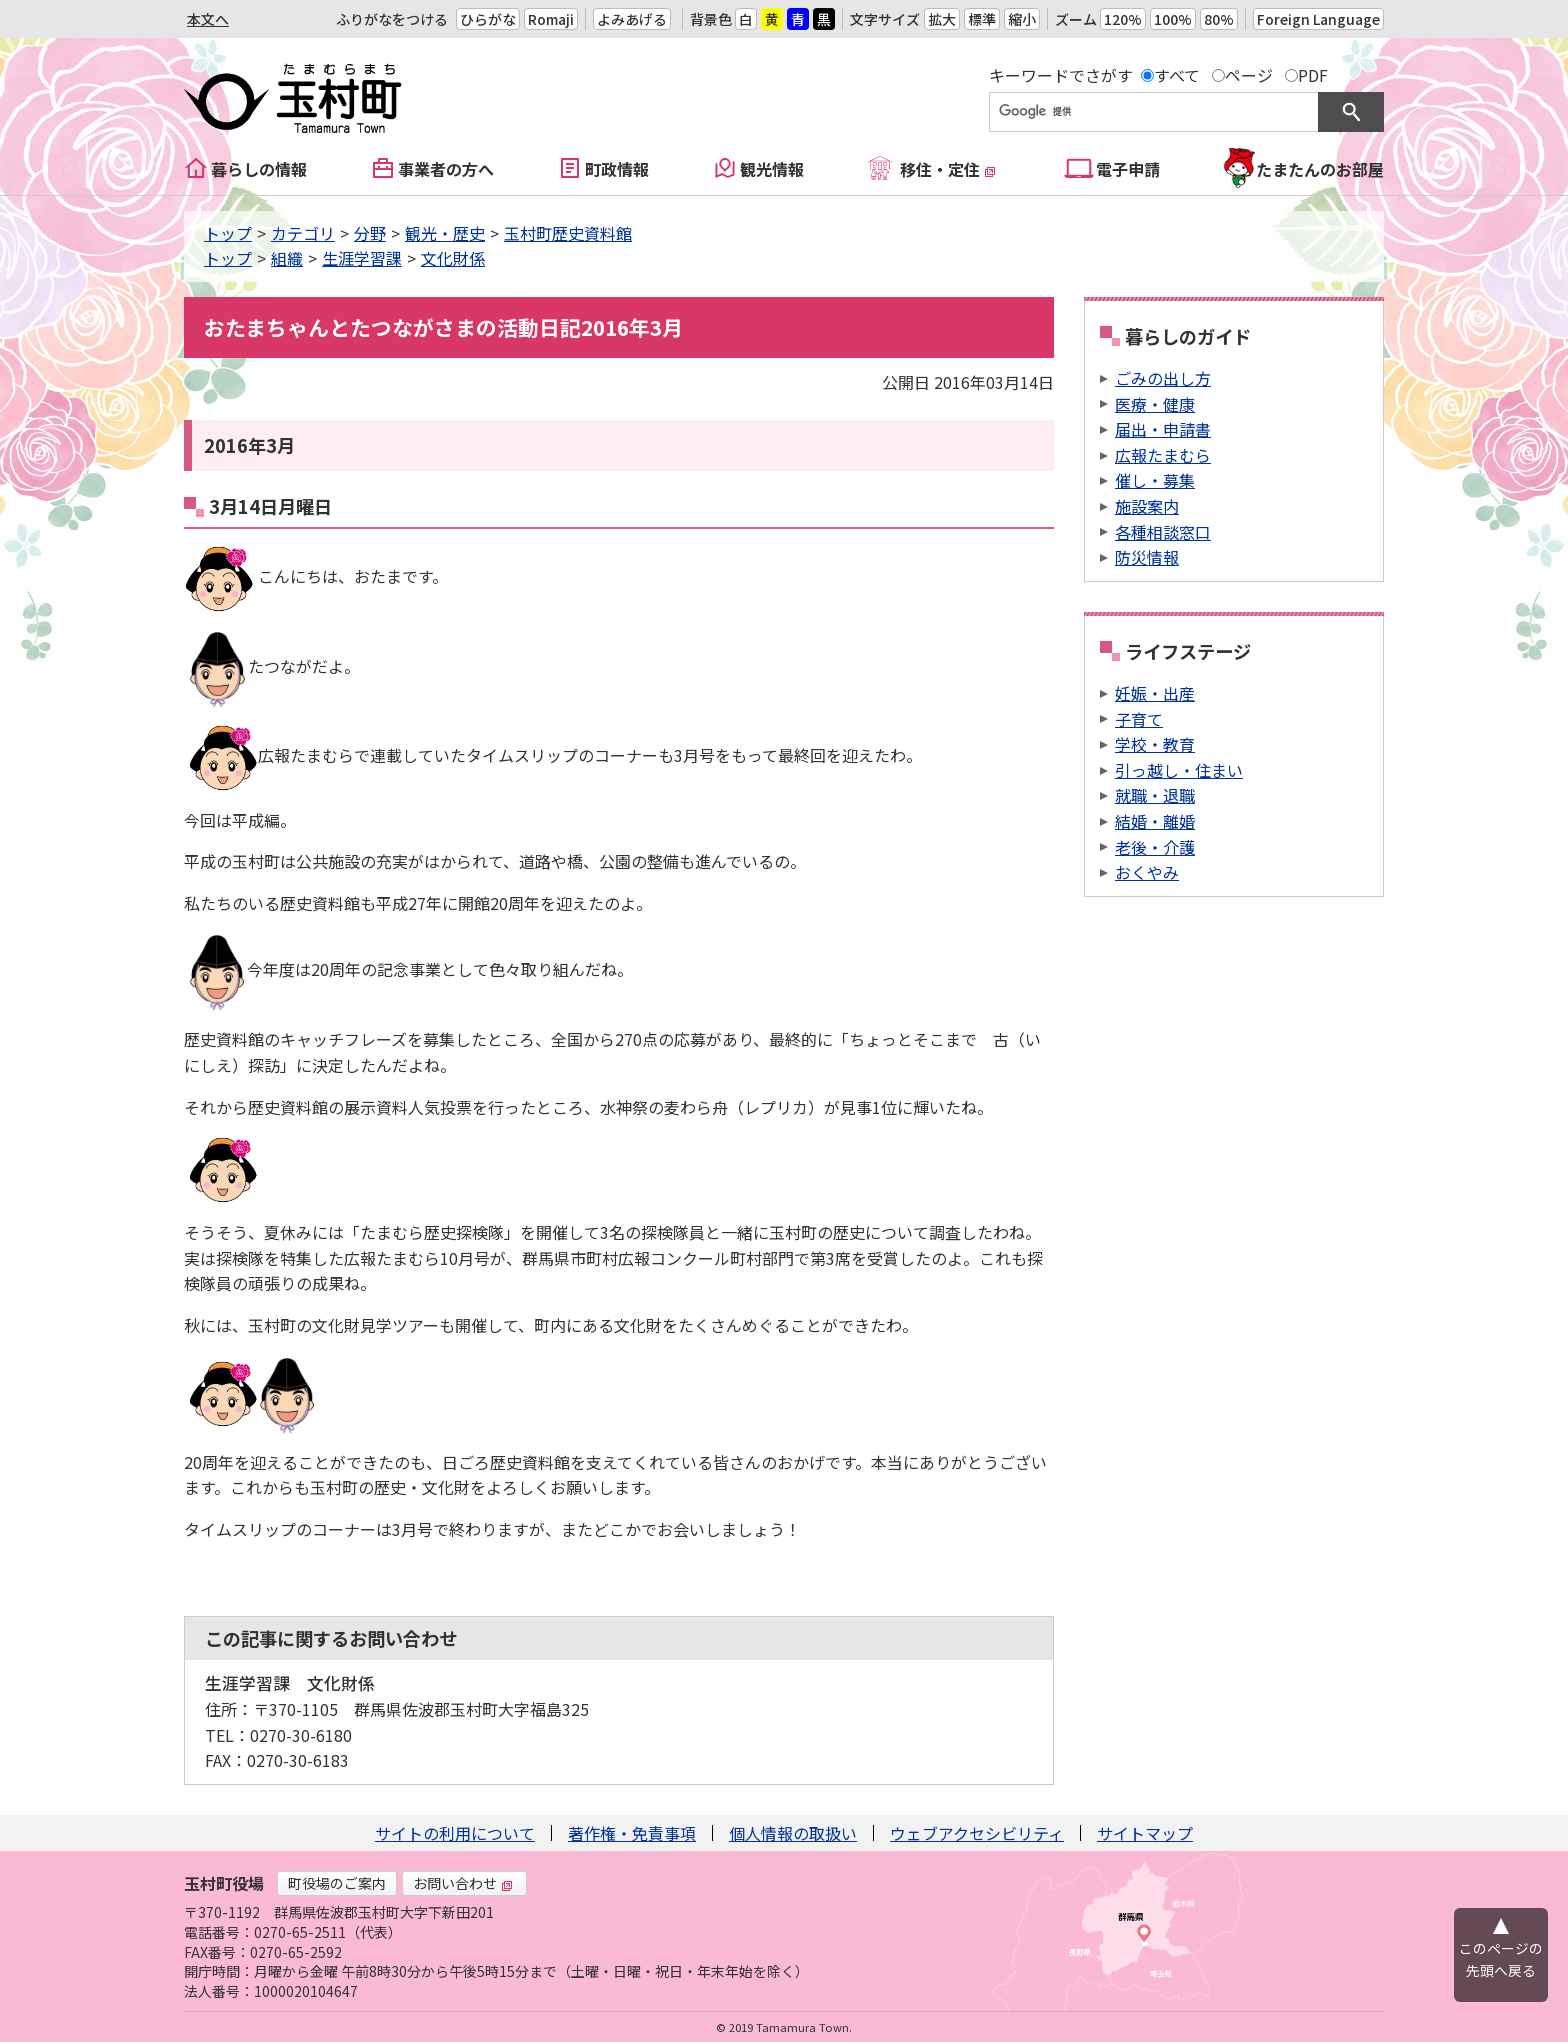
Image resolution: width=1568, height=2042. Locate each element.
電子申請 (1128, 169)
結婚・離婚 (1155, 821)
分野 (370, 233)
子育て (1139, 719)
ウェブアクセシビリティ (977, 1833)
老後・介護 (1155, 847)
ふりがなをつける (392, 19)
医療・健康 (1155, 404)
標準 (982, 19)
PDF (1313, 75)
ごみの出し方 (1163, 378)
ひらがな (488, 19)
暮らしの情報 (259, 169)
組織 (287, 258)
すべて (1177, 75)
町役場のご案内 (337, 1883)
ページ (1249, 75)
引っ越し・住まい (1179, 770)
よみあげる (632, 19)
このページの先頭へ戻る (1501, 1959)
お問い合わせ (463, 1883)
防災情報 (1147, 557)
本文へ (208, 19)
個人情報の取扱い (793, 1833)
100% (1173, 19)
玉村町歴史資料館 (568, 233)
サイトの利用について (455, 1833)
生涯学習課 (362, 258)
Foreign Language (1318, 19)
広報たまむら (1163, 455)
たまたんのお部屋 (1320, 169)
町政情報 (617, 169)
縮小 (1022, 19)
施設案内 (1147, 506)
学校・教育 (1155, 744)
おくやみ (1147, 872)
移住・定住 (948, 169)
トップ (228, 233)
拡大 (942, 19)
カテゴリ (303, 233)
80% (1219, 19)
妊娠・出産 (1155, 693)
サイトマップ (1145, 1833)
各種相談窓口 (1163, 532)
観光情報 (772, 169)
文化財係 (453, 258)
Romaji (551, 19)
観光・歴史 (445, 233)
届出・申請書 (1163, 429)
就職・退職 (1155, 795)
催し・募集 (1155, 480)
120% (1123, 19)
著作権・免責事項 (632, 1833)
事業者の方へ (446, 169)
